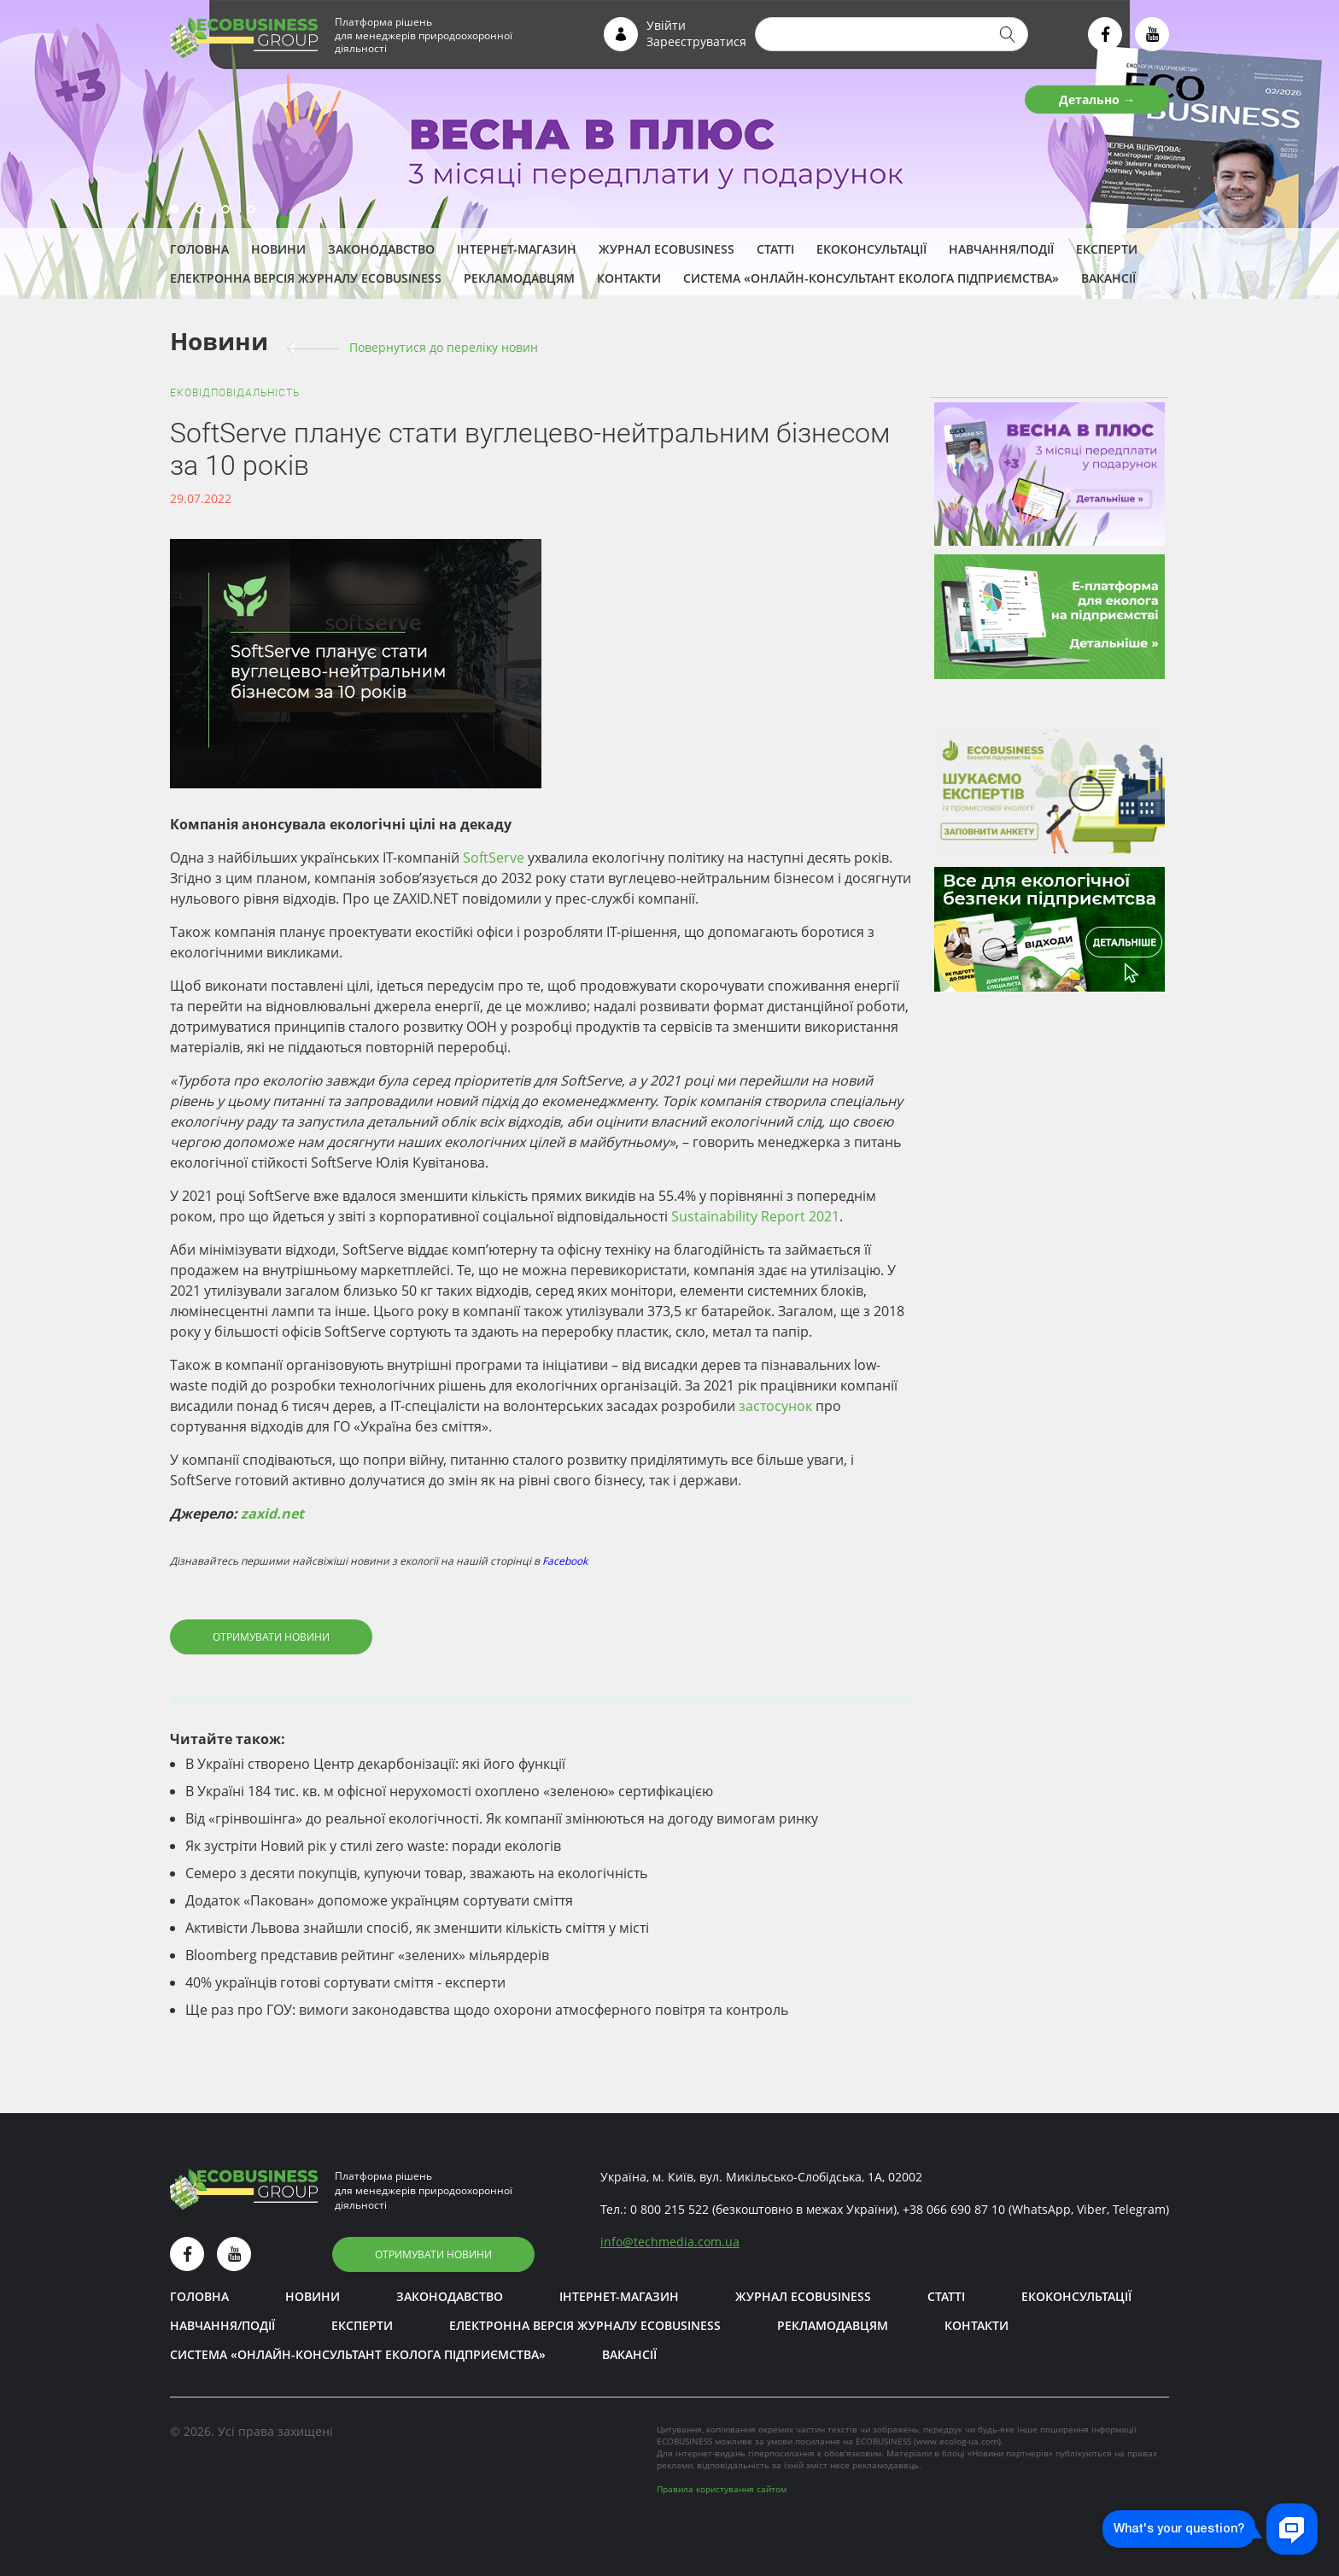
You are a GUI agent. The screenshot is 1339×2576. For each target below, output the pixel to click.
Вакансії (1108, 278)
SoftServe (493, 857)
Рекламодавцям (519, 278)
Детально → (1097, 99)
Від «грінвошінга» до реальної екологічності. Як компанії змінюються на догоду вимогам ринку (501, 1818)
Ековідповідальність (235, 393)
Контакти (629, 278)
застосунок (775, 1405)
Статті (775, 249)
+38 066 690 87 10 (954, 2209)
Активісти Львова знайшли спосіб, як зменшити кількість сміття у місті (417, 1927)
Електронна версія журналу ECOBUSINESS (305, 278)
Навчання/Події (1001, 249)
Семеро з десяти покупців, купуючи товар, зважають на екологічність (416, 1873)
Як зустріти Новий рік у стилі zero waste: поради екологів (373, 1845)
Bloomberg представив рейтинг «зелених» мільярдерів (367, 1955)
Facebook (565, 1561)
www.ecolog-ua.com (957, 2441)
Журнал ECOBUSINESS (666, 249)
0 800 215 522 (669, 2209)
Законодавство (381, 249)
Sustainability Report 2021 (755, 1216)
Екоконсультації (871, 249)
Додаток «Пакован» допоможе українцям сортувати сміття (379, 1900)
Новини (278, 249)
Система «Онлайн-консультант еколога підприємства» (871, 278)
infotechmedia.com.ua (670, 2242)
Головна (199, 249)
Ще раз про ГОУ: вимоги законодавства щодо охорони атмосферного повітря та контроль (486, 2009)
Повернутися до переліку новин (443, 347)
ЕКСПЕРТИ (1106, 249)
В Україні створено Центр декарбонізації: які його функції (375, 1763)
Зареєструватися (696, 41)
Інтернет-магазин (516, 249)
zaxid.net (272, 1513)
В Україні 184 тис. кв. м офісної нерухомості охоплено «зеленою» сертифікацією (449, 1791)
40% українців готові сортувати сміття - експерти (345, 1982)
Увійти (666, 25)
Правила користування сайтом (721, 2489)
